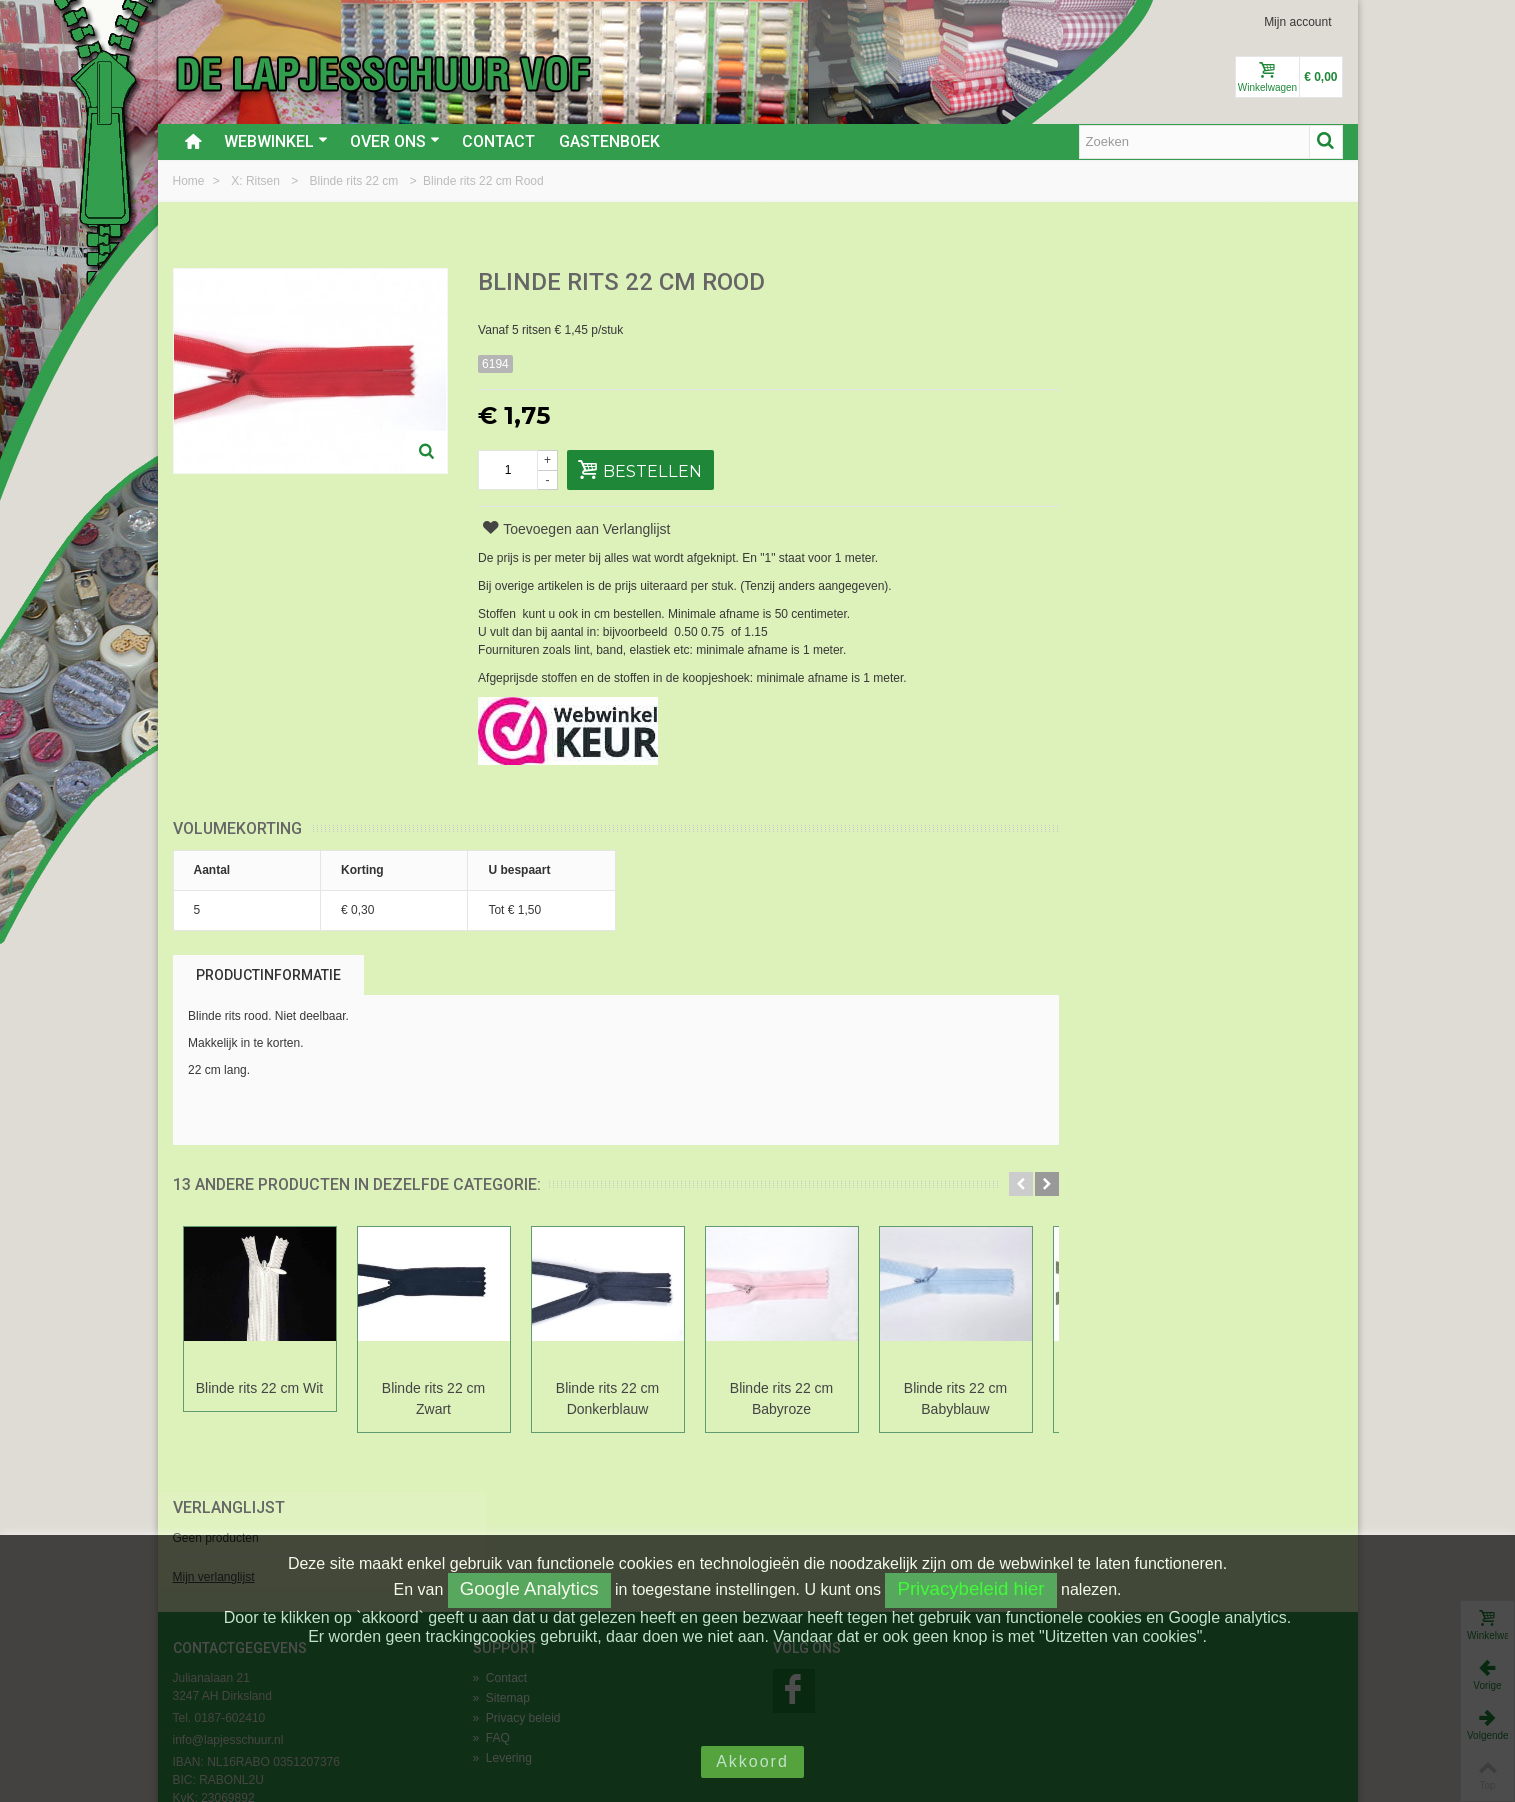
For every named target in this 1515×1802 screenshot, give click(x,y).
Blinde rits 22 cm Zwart (433, 1398)
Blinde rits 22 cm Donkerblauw (607, 1398)
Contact (498, 141)
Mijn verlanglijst (1114, 353)
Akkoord (752, 1761)
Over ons (395, 141)
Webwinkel (276, 141)
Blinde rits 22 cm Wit (259, 1388)
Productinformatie (268, 975)
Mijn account (1297, 22)
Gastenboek (609, 141)
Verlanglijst (1129, 283)
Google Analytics (529, 1588)
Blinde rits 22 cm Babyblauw (955, 1398)
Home (190, 181)
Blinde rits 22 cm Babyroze (781, 1398)
